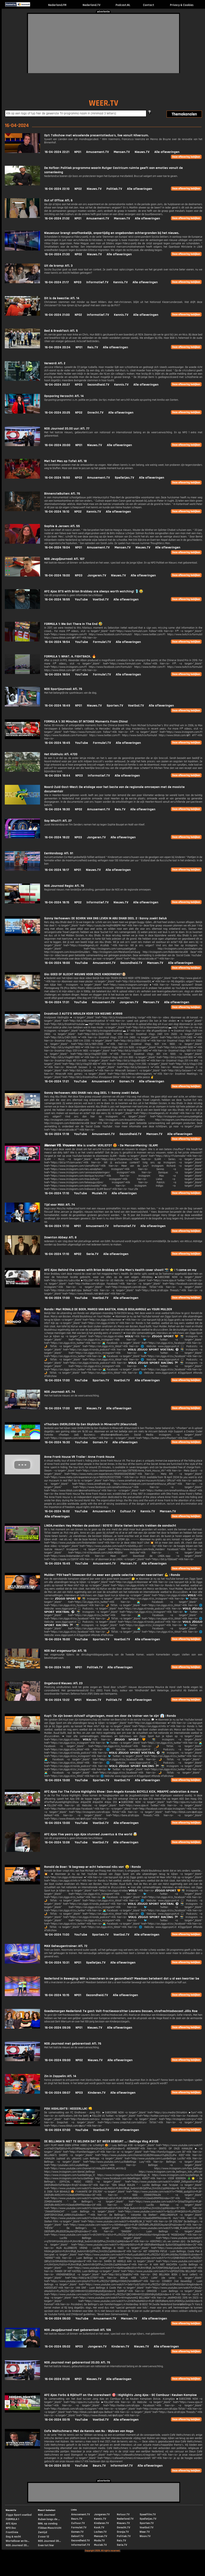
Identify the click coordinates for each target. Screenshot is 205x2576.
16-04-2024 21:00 (57, 315)
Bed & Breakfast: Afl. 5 (61, 331)
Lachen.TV (100, 2532)
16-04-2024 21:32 (57, 218)
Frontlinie (12, 2532)
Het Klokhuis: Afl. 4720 (60, 754)
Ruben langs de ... (49, 2519)
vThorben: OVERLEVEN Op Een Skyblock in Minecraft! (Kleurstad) (90, 1424)
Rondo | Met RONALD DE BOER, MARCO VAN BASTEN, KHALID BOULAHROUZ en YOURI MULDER (108, 1309)
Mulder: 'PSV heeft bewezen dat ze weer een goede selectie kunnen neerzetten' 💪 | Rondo (112, 1575)
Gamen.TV (126, 1081)
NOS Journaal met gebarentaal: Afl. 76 (72, 2043)
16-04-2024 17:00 (57, 1298)
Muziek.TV (99, 1193)
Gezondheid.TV (98, 384)
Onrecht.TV (95, 412)
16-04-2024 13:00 (57, 1780)
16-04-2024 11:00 (57, 1934)
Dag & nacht (13, 2536)
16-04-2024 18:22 (57, 837)
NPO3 (77, 282)
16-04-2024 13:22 (57, 1700)
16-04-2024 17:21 (57, 1081)
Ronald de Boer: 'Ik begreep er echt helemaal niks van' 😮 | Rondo (92, 1867)
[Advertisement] (93, 43)
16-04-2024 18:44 (57, 775)
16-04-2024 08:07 (57, 2093)
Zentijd (42, 2532)
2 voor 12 (43, 2536)
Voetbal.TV (101, 599)
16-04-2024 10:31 (57, 1962)
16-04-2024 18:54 (57, 642)
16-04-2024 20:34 (58, 347)
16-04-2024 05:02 (57, 2346)
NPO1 (77, 152)
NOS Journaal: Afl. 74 (59, 1392)
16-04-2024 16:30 (57, 1442)
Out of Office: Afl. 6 (58, 200)
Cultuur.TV (127, 1511)
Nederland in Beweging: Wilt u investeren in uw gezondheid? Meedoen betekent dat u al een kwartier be (121, 1978)
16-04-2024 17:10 (57, 1193)
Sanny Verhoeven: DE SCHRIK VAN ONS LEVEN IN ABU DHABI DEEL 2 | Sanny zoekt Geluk (105, 918)
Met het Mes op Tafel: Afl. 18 (65, 461)
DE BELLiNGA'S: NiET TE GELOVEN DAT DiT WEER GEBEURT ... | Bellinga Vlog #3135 (101, 2141)
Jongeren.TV (96, 575)
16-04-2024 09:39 (58, 2027)
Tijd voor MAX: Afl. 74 (59, 1205)
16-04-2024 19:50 (57, 478)
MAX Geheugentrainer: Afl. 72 (65, 1946)
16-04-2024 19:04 (57, 547)
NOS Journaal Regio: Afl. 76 (64, 886)
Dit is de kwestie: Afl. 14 (61, 298)
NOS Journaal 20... (17, 2545)
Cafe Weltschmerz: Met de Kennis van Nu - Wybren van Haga (88, 2431)
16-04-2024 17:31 (57, 1002)
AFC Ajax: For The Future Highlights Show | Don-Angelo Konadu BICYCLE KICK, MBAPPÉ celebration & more (121, 1792)
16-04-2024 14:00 (57, 1667)
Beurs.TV (99, 2465)
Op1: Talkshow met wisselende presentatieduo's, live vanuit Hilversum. (96, 135)
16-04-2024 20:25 (57, 412)
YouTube (81, 599)
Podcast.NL (123, 5)
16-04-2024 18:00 (57, 963)
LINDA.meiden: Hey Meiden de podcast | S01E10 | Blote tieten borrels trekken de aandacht (110, 1525)
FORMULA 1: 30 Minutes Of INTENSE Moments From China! (86, 721)
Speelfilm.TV (148, 2514)
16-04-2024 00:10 (57, 2465)
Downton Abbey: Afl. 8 (60, 1237)
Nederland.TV (91, 5)
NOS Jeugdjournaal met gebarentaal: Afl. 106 (77, 2330)
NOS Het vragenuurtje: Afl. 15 (65, 1651)
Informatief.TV (97, 282)
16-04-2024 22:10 (57, 189)
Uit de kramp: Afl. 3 (58, 266)
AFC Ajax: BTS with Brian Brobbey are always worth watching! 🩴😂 (93, 591)
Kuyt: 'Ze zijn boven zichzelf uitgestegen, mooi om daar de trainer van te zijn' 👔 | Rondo (110, 1716)
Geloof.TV (77, 2536)
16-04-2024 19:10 (57, 511)
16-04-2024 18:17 (57, 870)
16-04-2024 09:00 (58, 2060)
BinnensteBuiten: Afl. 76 (62, 493)
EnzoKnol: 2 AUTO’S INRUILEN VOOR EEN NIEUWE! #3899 (83, 1014)
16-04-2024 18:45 (57, 743)
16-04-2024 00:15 (57, 2419)
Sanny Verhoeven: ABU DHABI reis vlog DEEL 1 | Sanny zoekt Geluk (91, 1093)
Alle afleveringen (166, 152)
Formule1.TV (102, 642)
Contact (148, 5)
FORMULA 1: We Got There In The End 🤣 (73, 624)
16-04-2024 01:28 (57, 2379)
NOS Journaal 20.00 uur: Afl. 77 (66, 428)
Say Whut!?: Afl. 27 (58, 821)
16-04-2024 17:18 (57, 1134)
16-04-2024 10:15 (57, 1995)
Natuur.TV (123, 2514)
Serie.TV (92, 1254)
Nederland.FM (57, 5)
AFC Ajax (11, 2523)
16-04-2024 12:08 (57, 1842)
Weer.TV (145, 2532)
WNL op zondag (47, 2523)
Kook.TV (99, 2527)
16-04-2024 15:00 (57, 1639)
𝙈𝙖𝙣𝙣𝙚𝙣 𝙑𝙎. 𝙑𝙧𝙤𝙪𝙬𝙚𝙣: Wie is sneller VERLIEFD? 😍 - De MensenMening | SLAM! (101, 1145)
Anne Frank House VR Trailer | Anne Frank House (79, 1457)
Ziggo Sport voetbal (19, 2515)
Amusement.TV (97, 152)
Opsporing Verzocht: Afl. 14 (64, 396)
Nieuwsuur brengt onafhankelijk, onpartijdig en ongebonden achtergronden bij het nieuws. (111, 233)
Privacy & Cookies (181, 5)
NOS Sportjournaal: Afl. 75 (63, 689)
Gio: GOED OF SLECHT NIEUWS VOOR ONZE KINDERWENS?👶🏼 (85, 974)
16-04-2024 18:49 (57, 705)
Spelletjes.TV (124, 478)
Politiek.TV (114, 189)
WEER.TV (103, 103)
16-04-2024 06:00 (58, 2318)
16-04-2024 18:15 (57, 902)
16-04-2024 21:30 (57, 254)
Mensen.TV (122, 152)
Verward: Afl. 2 (54, 363)
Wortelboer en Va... (17, 2541)
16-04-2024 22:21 (57, 152)
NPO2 (78, 189)
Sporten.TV (115, 705)
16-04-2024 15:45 (57, 1563)
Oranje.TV (123, 2532)
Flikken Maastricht (49, 2528)
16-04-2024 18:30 (57, 809)
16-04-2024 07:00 (57, 2130)
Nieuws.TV (142, 152)
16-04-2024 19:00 (57, 575)
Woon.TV (145, 2536)
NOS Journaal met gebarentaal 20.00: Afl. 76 (77, 2362)
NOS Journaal (46, 2515)
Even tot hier (46, 2545)
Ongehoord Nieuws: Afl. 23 (63, 1683)
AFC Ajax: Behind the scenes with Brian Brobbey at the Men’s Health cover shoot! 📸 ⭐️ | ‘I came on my (120, 1270)
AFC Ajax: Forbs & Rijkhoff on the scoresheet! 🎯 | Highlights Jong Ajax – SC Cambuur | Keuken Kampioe (120, 2395)
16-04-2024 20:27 (57, 384)
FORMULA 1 (12, 2519)
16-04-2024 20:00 (57, 445)
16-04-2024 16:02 (57, 1511)
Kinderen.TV (96, 2093)
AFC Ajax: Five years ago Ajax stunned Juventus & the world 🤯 (90, 1834)
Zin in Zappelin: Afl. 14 (60, 2076)
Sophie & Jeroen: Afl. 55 (62, 526)
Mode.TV (99, 2540)
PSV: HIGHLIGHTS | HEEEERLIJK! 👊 (68, 2109)
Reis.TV (92, 347)
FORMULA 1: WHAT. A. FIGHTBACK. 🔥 (70, 656)
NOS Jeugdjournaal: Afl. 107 (64, 559)
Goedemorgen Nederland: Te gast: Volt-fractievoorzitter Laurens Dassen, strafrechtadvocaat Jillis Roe (121, 2011)
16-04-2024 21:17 (57, 282)
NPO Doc (11, 2528)
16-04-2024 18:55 (57, 599)
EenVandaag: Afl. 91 (58, 853)
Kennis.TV (120, 282)
